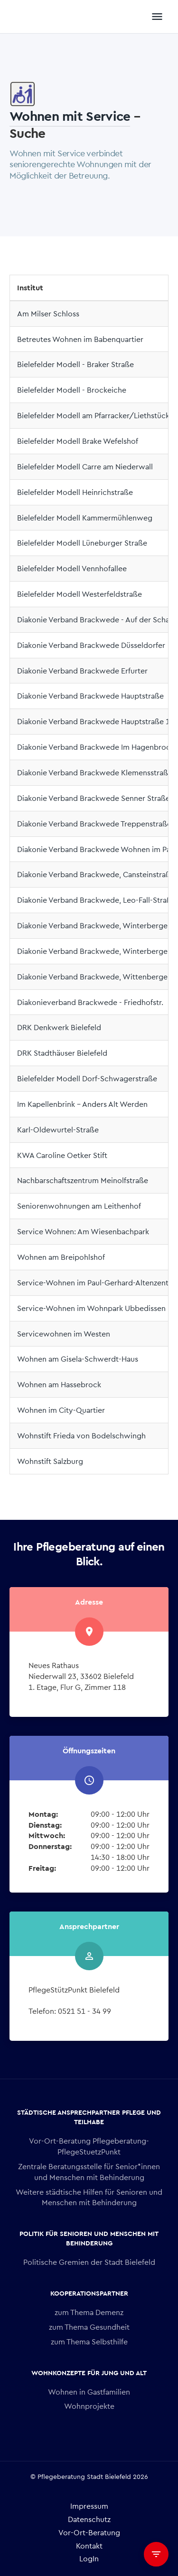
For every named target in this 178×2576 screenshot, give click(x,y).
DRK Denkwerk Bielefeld (59, 1027)
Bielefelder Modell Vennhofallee (72, 568)
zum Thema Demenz (89, 2311)
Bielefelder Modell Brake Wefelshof (77, 440)
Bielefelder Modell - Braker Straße (75, 363)
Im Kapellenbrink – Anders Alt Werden (82, 1103)
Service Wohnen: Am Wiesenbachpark (83, 1231)
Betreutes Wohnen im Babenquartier (80, 338)
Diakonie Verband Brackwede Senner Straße (93, 797)
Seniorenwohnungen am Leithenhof (79, 1205)
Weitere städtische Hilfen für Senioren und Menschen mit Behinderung (89, 2197)
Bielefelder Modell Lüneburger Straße (82, 542)
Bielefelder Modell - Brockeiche (71, 389)
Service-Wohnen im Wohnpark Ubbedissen (91, 1307)
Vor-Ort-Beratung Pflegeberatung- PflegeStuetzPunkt (89, 2146)
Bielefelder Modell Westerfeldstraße (79, 593)
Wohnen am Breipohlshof (61, 1256)
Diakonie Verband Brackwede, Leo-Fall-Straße (96, 899)
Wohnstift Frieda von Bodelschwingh (81, 1435)
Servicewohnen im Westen (63, 1333)
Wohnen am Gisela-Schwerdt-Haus (77, 1358)
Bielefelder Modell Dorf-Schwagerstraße (87, 1078)
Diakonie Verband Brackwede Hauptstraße (90, 695)
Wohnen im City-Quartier (61, 1409)
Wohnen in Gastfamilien (89, 2391)
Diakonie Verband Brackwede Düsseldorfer (91, 644)
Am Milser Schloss (48, 313)
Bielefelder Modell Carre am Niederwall (85, 466)
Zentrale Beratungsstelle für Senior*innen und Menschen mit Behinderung (89, 2171)
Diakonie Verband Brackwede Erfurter (82, 670)
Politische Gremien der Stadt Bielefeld (89, 2261)
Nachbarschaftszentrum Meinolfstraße (82, 1180)
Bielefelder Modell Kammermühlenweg (84, 517)
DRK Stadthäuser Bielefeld (62, 1052)
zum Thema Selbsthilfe (89, 2341)
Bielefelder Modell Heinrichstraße (75, 491)
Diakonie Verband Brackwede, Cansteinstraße (96, 874)
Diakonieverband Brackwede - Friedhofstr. (90, 1001)
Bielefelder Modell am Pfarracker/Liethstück (93, 415)
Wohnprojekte (89, 2405)
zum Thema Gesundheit (89, 2326)
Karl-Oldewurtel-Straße (58, 1129)
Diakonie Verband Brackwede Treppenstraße (94, 823)
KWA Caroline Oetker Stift (62, 1154)
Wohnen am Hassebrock (59, 1384)
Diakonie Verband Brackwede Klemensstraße (94, 772)
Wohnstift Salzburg (50, 1460)
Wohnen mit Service (69, 115)
